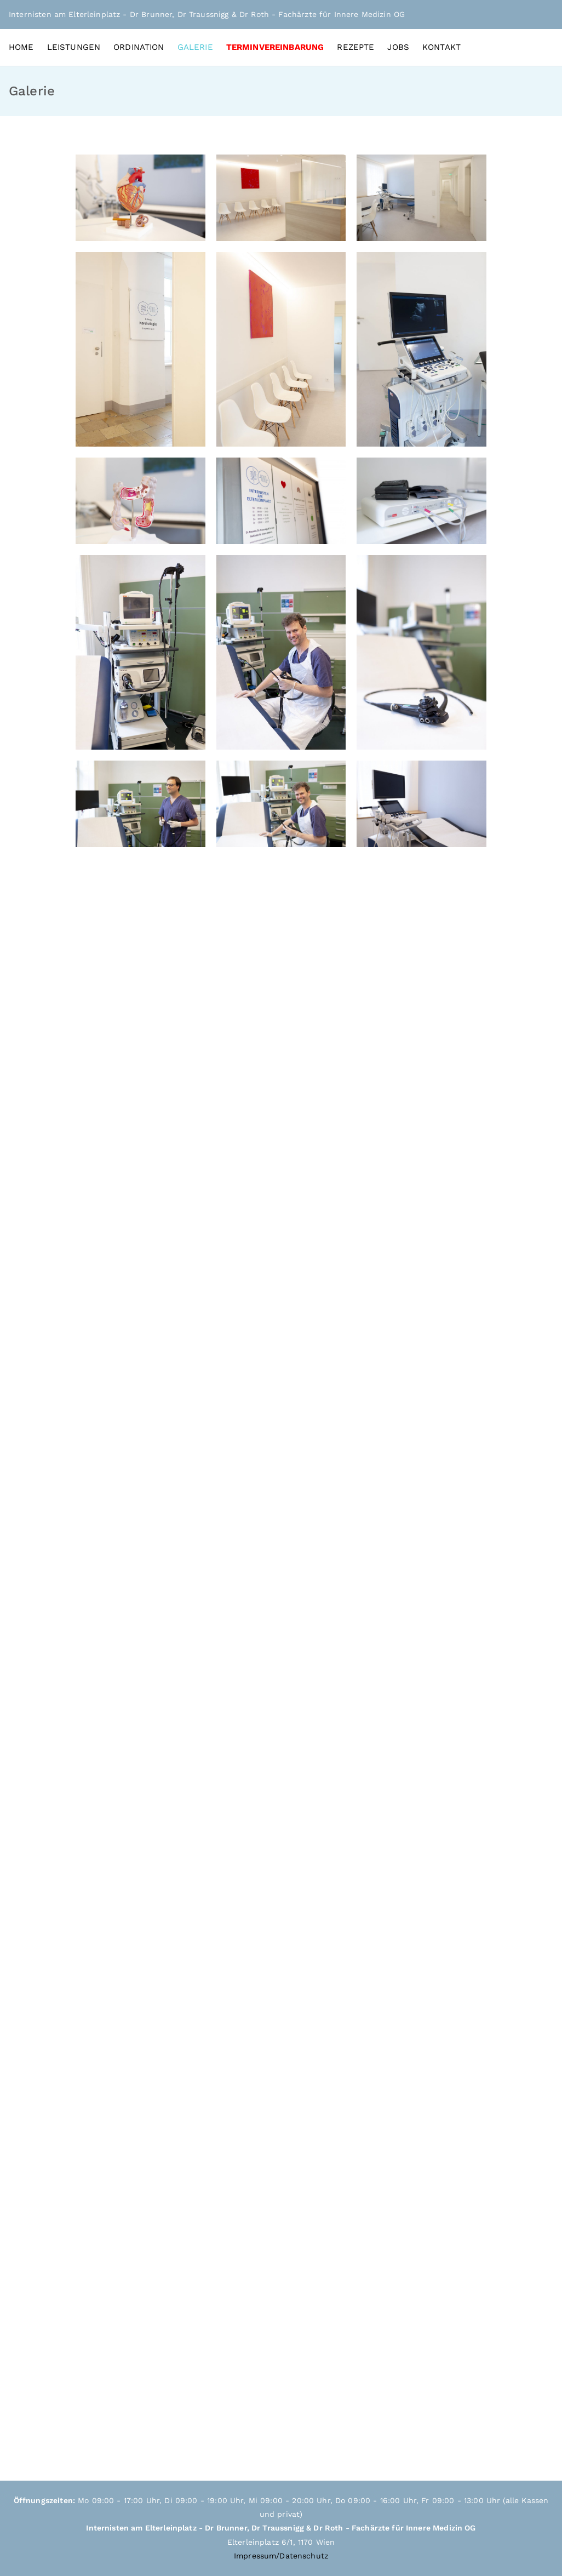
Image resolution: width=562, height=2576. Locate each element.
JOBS (398, 47)
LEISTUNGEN (74, 47)
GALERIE (195, 47)
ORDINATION (138, 47)
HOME (21, 47)
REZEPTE (355, 47)
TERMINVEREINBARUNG (275, 47)
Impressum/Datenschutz (281, 2555)
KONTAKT (441, 47)
